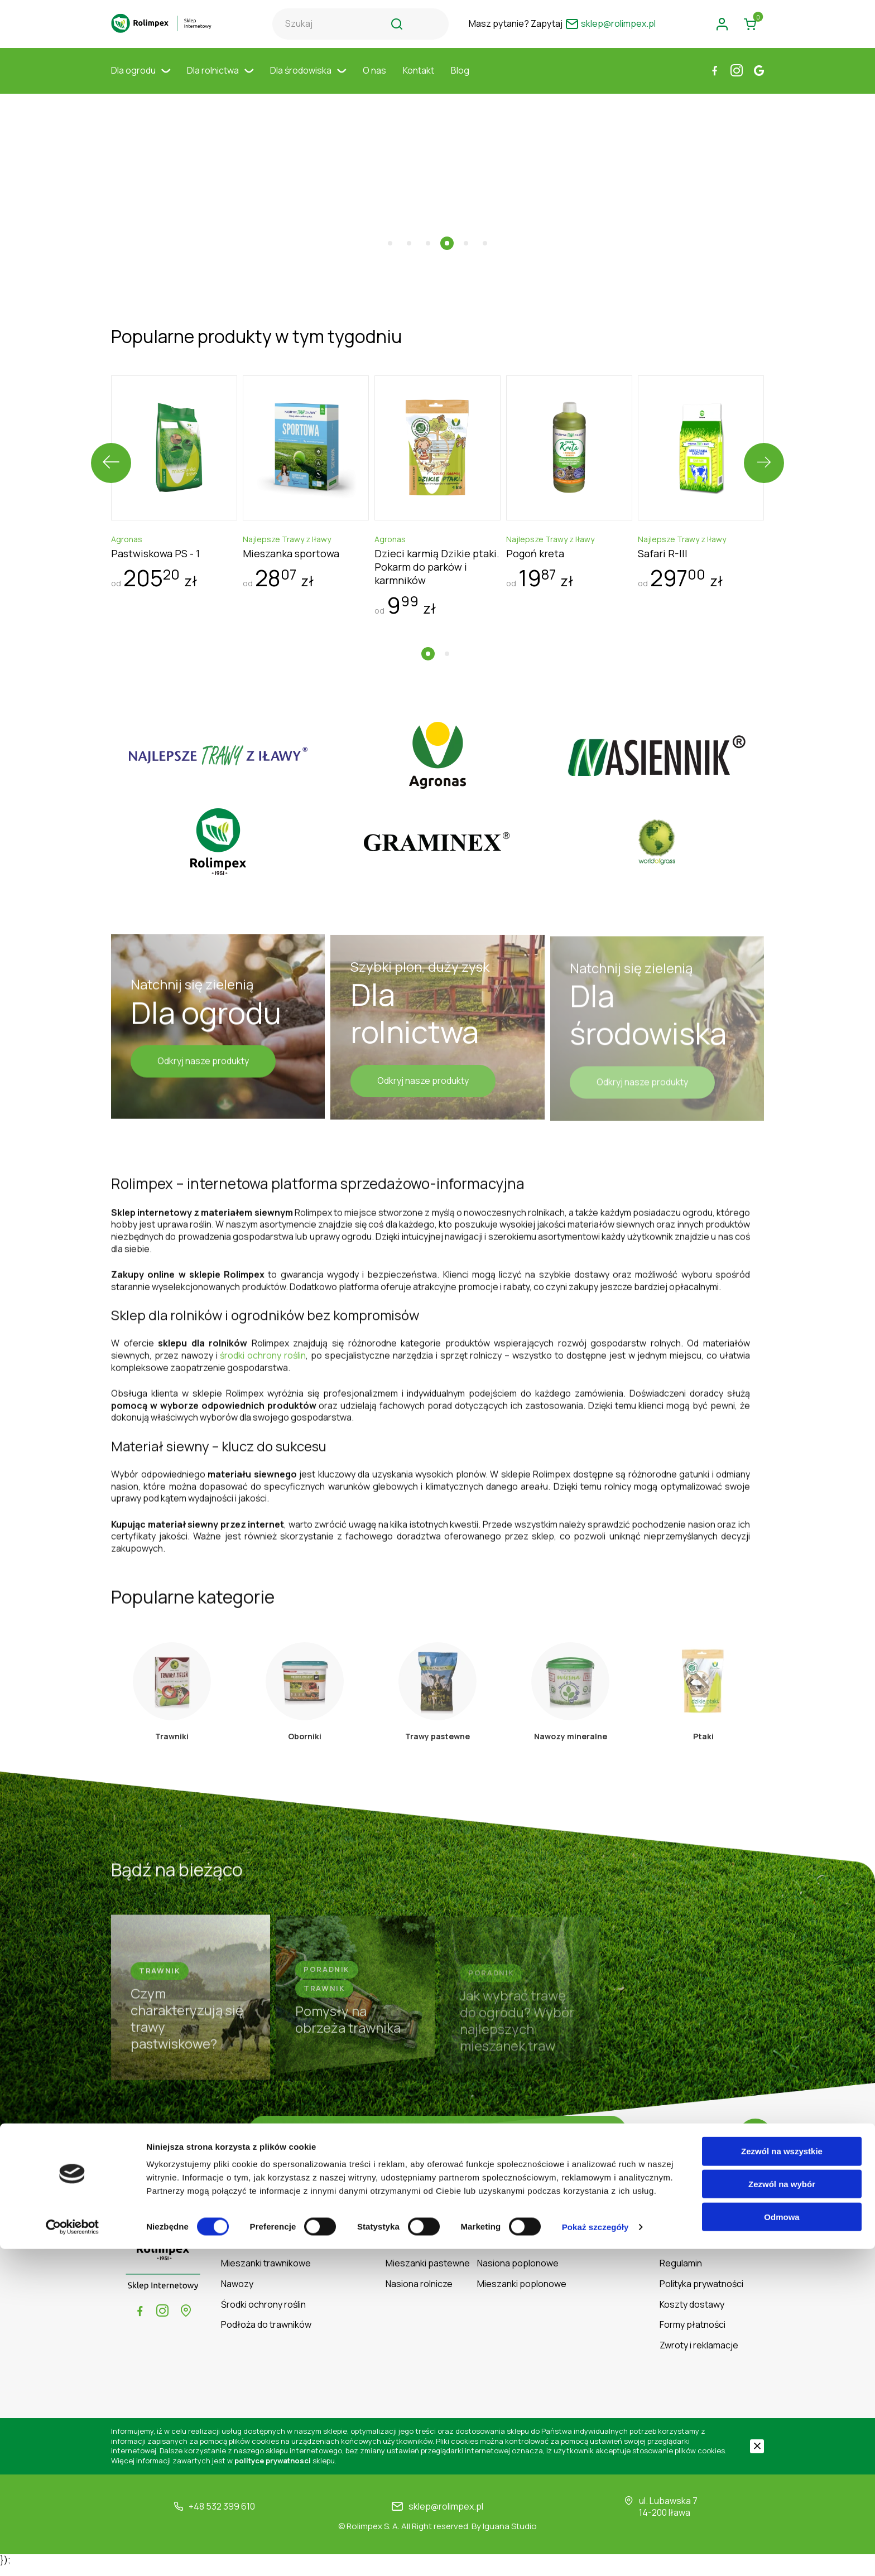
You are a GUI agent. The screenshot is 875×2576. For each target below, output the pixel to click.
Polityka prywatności (701, 2294)
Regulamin (681, 2273)
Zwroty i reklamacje (699, 2355)
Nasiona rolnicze (419, 2294)
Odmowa (781, 2544)
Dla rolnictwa (220, 81)
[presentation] (111, 439)
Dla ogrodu (140, 81)
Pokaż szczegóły (595, 2554)
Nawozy (237, 2294)
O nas (374, 81)
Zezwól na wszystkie (782, 2478)
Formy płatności (692, 2335)
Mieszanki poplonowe (521, 2294)
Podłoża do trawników (266, 2335)
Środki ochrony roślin (263, 2314)
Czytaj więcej (437, 2145)
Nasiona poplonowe (518, 2273)
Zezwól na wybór (781, 2511)
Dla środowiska (308, 81)
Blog (460, 81)
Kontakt (418, 81)
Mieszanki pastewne (428, 2273)
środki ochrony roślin (263, 1347)
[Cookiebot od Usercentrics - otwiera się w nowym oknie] (72, 2554)
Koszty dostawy (692, 2314)
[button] (390, 219)
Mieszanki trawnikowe (266, 2273)
